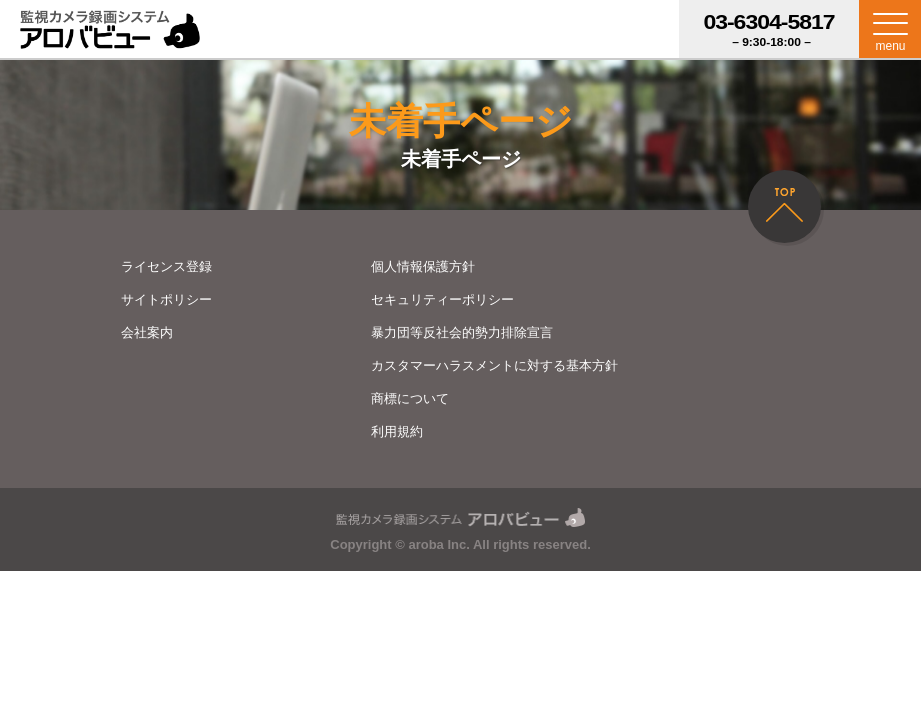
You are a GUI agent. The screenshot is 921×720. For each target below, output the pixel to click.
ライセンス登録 (166, 266)
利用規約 (397, 431)
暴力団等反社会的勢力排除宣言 (462, 332)
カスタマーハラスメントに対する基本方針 (494, 365)
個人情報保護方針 (423, 266)
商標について (410, 398)
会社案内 (147, 332)
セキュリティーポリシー (442, 299)
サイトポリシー (166, 299)
